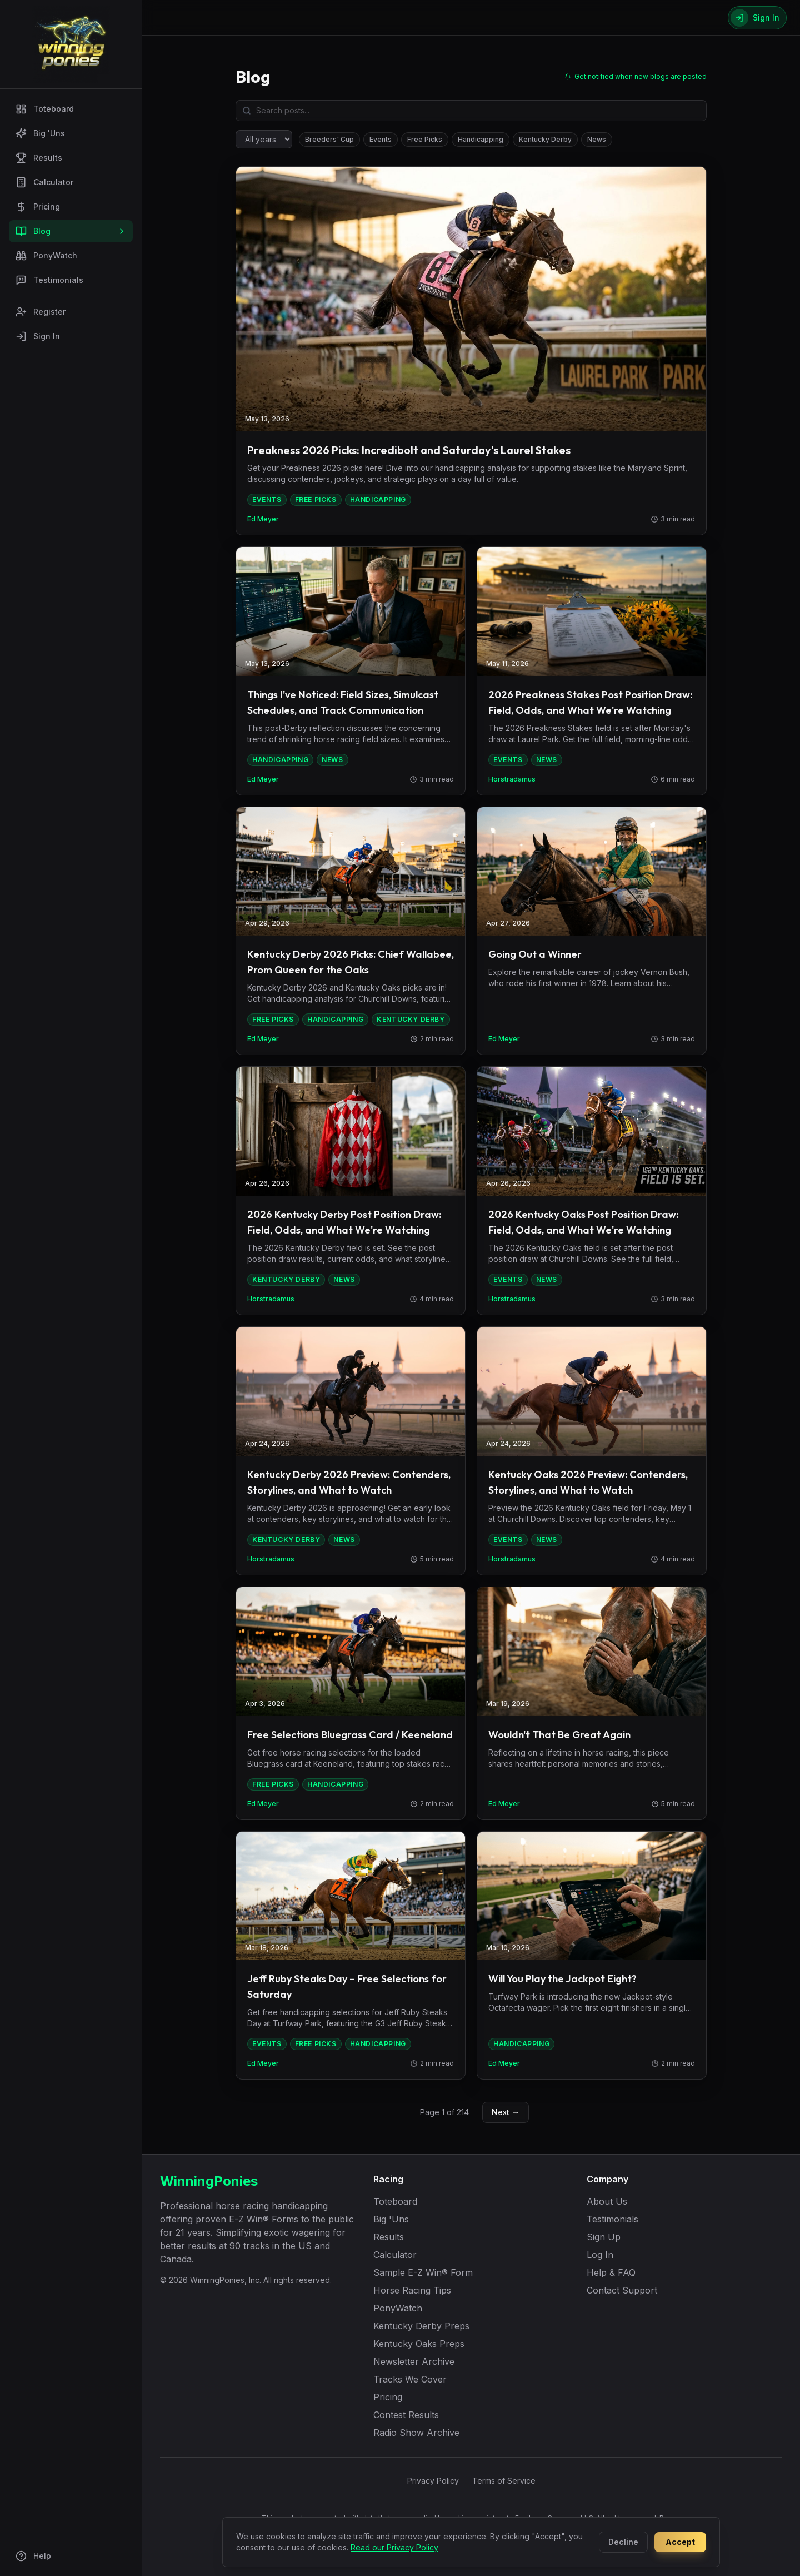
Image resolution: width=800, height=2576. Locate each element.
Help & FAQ (611, 2272)
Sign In (38, 336)
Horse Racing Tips (412, 2290)
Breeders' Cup (329, 139)
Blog (71, 231)
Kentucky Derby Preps (421, 2325)
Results (39, 157)
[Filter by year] (264, 139)
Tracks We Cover (410, 2379)
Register (41, 311)
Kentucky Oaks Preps (418, 2343)
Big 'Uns (40, 133)
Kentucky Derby (545, 139)
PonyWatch (46, 255)
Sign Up (604, 2236)
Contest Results (406, 2414)
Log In (600, 2254)
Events (380, 139)
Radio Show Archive (416, 2432)
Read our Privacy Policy (394, 2547)
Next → (505, 2112)
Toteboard (45, 109)
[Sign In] (757, 17)
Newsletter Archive (413, 2361)
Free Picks (424, 139)
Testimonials (49, 280)
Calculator (44, 182)
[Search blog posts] (471, 110)
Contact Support (622, 2290)
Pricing (38, 206)
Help (33, 2556)
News (596, 139)
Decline (623, 2542)
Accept (680, 2542)
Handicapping (480, 139)
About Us (607, 2201)
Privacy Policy (433, 2480)
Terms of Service (504, 2480)
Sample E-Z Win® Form (423, 2272)
